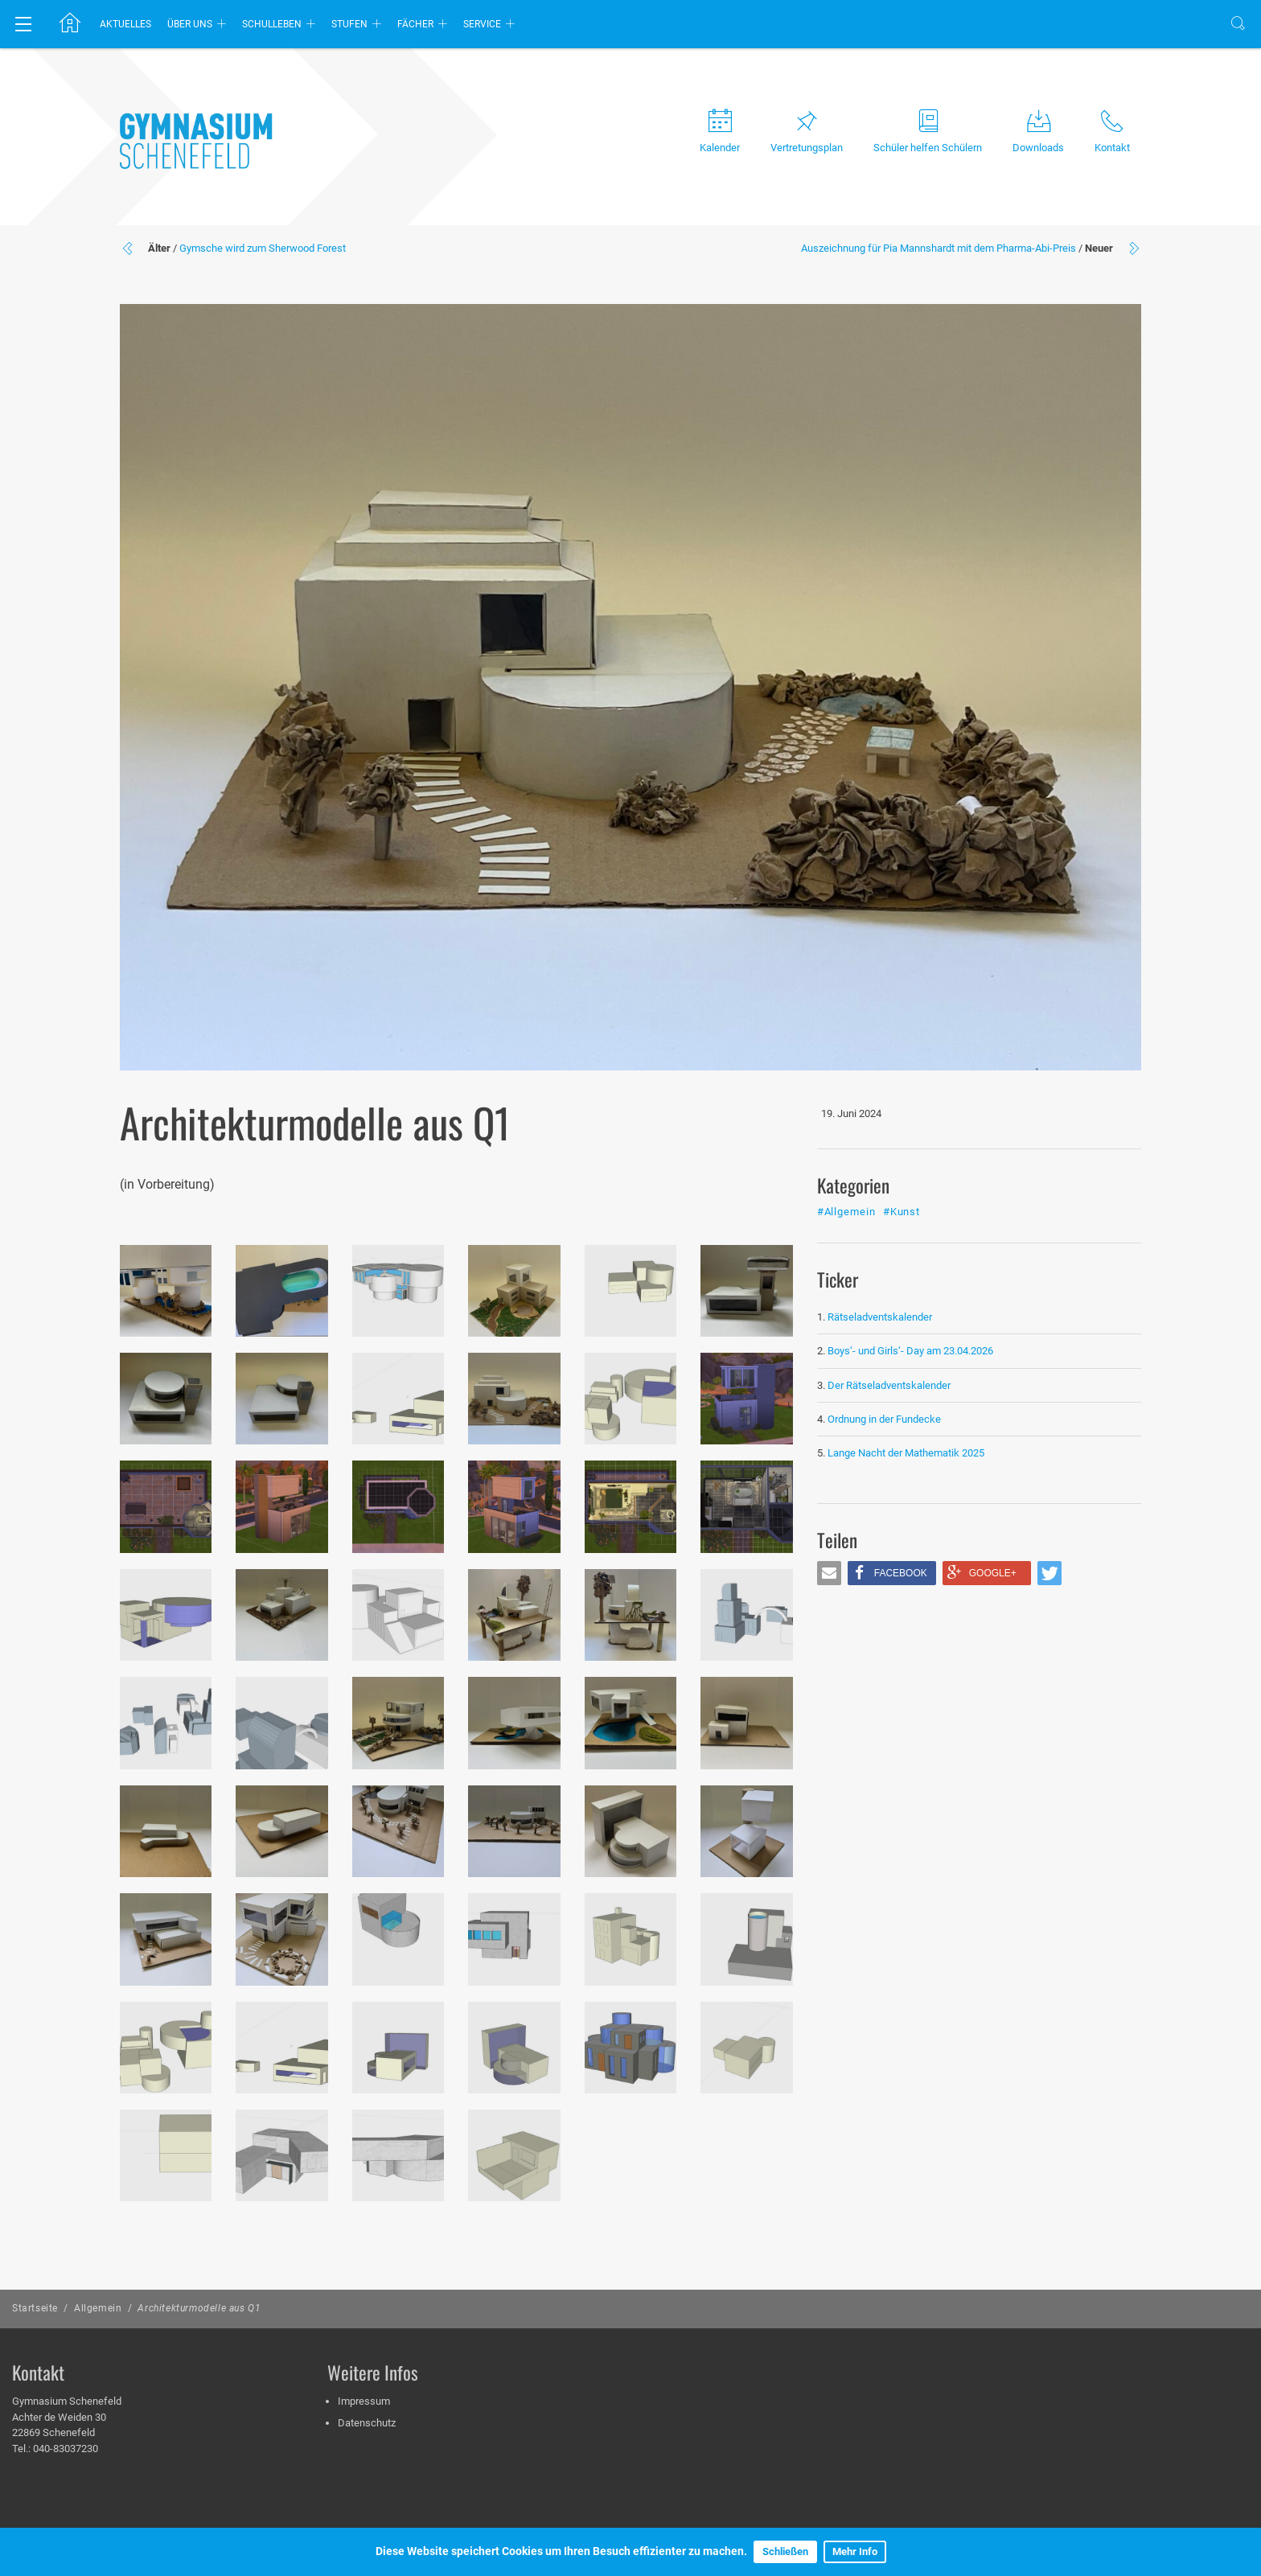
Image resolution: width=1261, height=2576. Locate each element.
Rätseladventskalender (880, 1317)
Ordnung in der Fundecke (884, 1419)
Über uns (189, 24)
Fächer (415, 24)
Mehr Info (854, 2551)
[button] (829, 1573)
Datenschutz (367, 2423)
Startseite (35, 2308)
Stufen (349, 24)
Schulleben (272, 24)
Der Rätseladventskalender (889, 1385)
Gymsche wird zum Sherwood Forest (262, 248)
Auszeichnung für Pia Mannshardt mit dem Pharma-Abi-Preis (938, 248)
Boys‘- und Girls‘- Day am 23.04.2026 (910, 1351)
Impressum (364, 2401)
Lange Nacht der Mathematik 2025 (906, 1453)
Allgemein (97, 2308)
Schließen (785, 2551)
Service (482, 24)
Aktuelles (125, 24)
